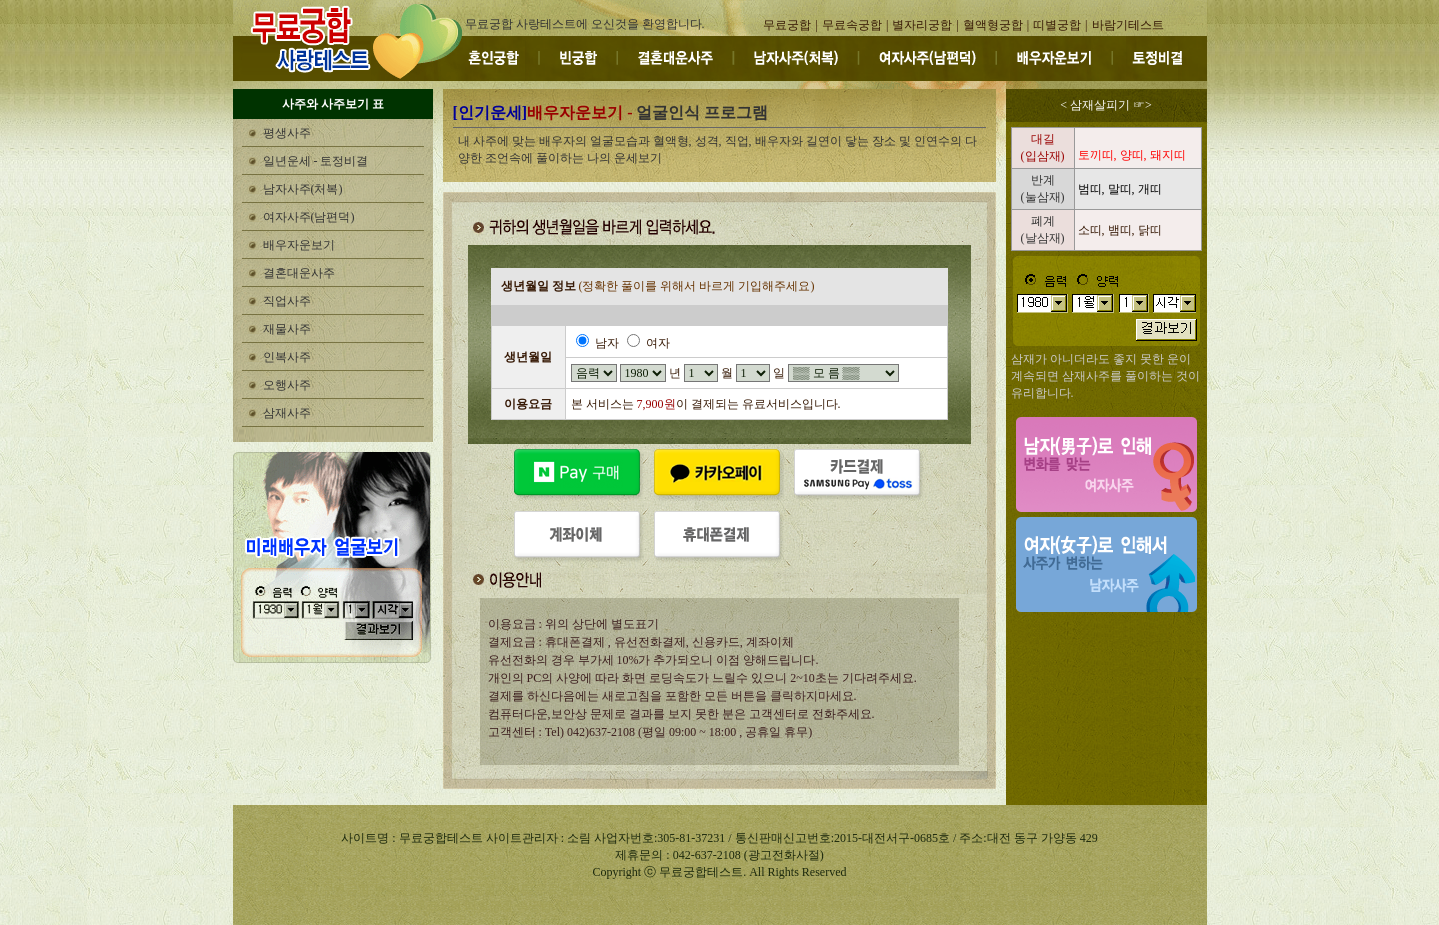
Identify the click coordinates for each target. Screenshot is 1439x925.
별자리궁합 (922, 25)
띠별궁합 (1057, 25)
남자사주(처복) (303, 189)
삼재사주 (287, 413)
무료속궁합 (852, 25)
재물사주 (287, 329)
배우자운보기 (299, 245)
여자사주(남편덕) (309, 217)
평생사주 (287, 133)
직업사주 (287, 301)
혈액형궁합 (993, 25)
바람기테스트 (1128, 25)
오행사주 (287, 385)
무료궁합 (787, 25)
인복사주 (287, 357)
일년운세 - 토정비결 (316, 161)
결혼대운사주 (299, 273)
